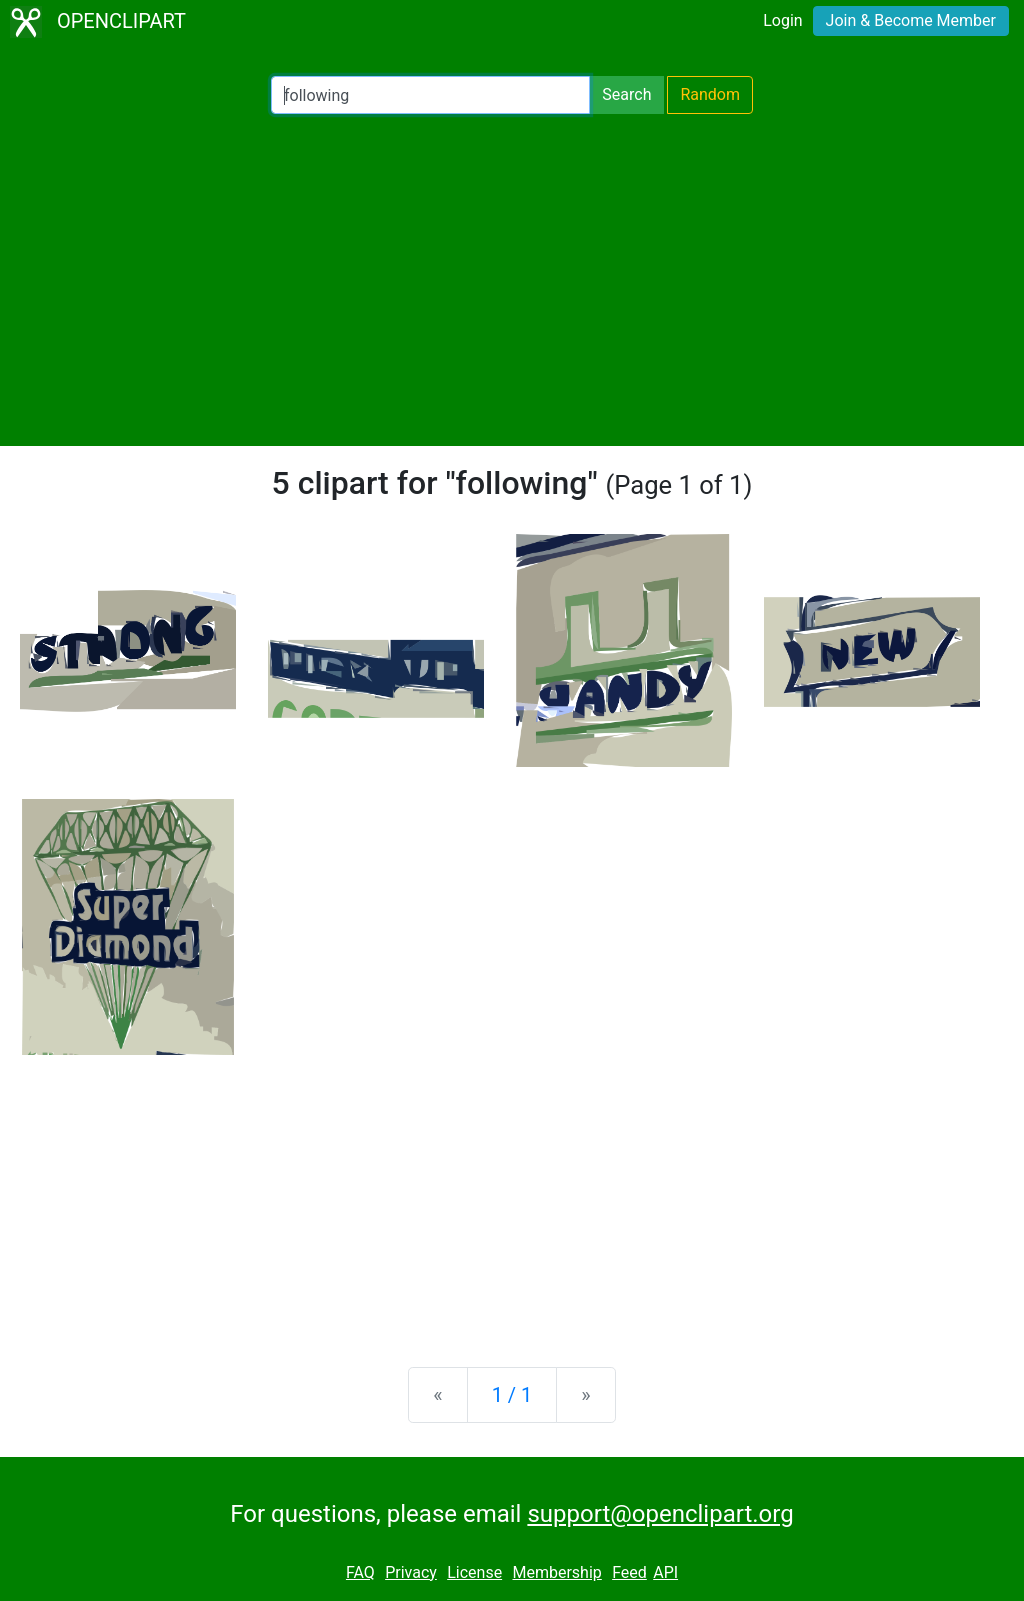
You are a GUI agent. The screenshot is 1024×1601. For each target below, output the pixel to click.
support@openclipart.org (660, 1514)
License (474, 1572)
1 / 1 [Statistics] (512, 1395)
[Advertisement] (512, 280)
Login (782, 20)
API (665, 1572)
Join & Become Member (911, 20)
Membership (556, 1572)
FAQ (360, 1572)
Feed (629, 1572)
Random (710, 94)
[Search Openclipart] (430, 95)
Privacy (411, 1572)
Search (626, 94)
